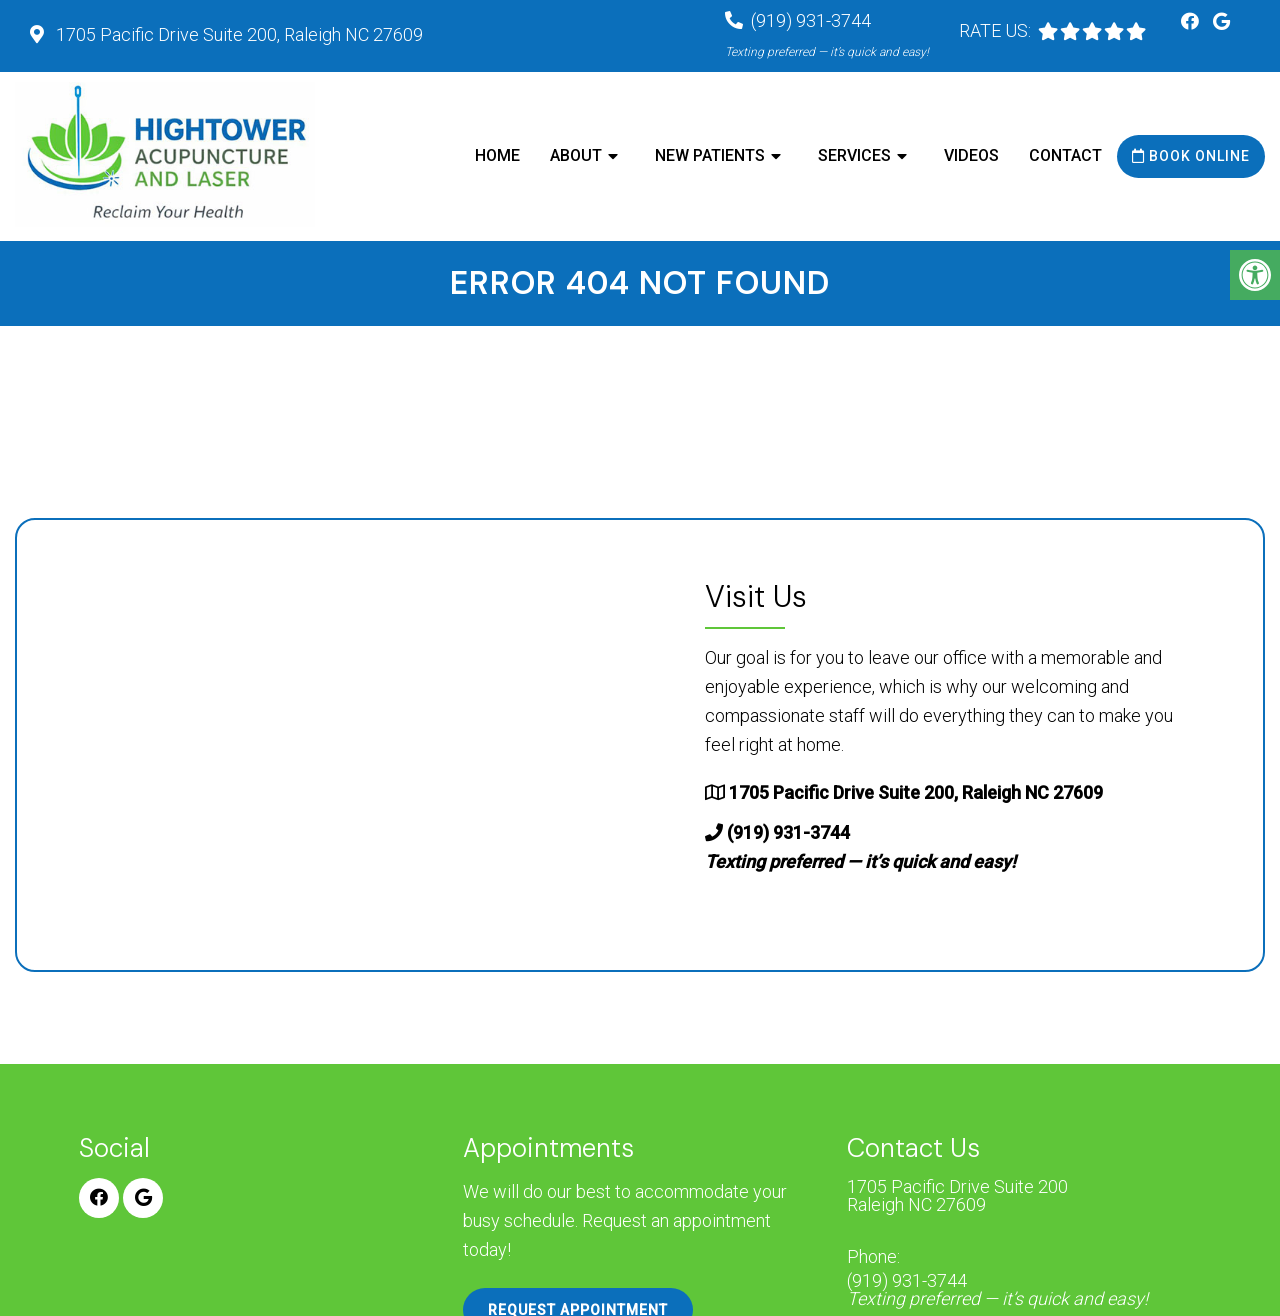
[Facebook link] (1192, 21)
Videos (971, 155)
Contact (1065, 155)
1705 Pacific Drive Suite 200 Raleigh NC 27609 (957, 1196)
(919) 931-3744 (997, 1290)
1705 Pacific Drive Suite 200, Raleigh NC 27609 (237, 34)
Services (854, 155)
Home (497, 155)
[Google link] (1221, 21)
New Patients (710, 155)
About (576, 155)
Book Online (1191, 156)
